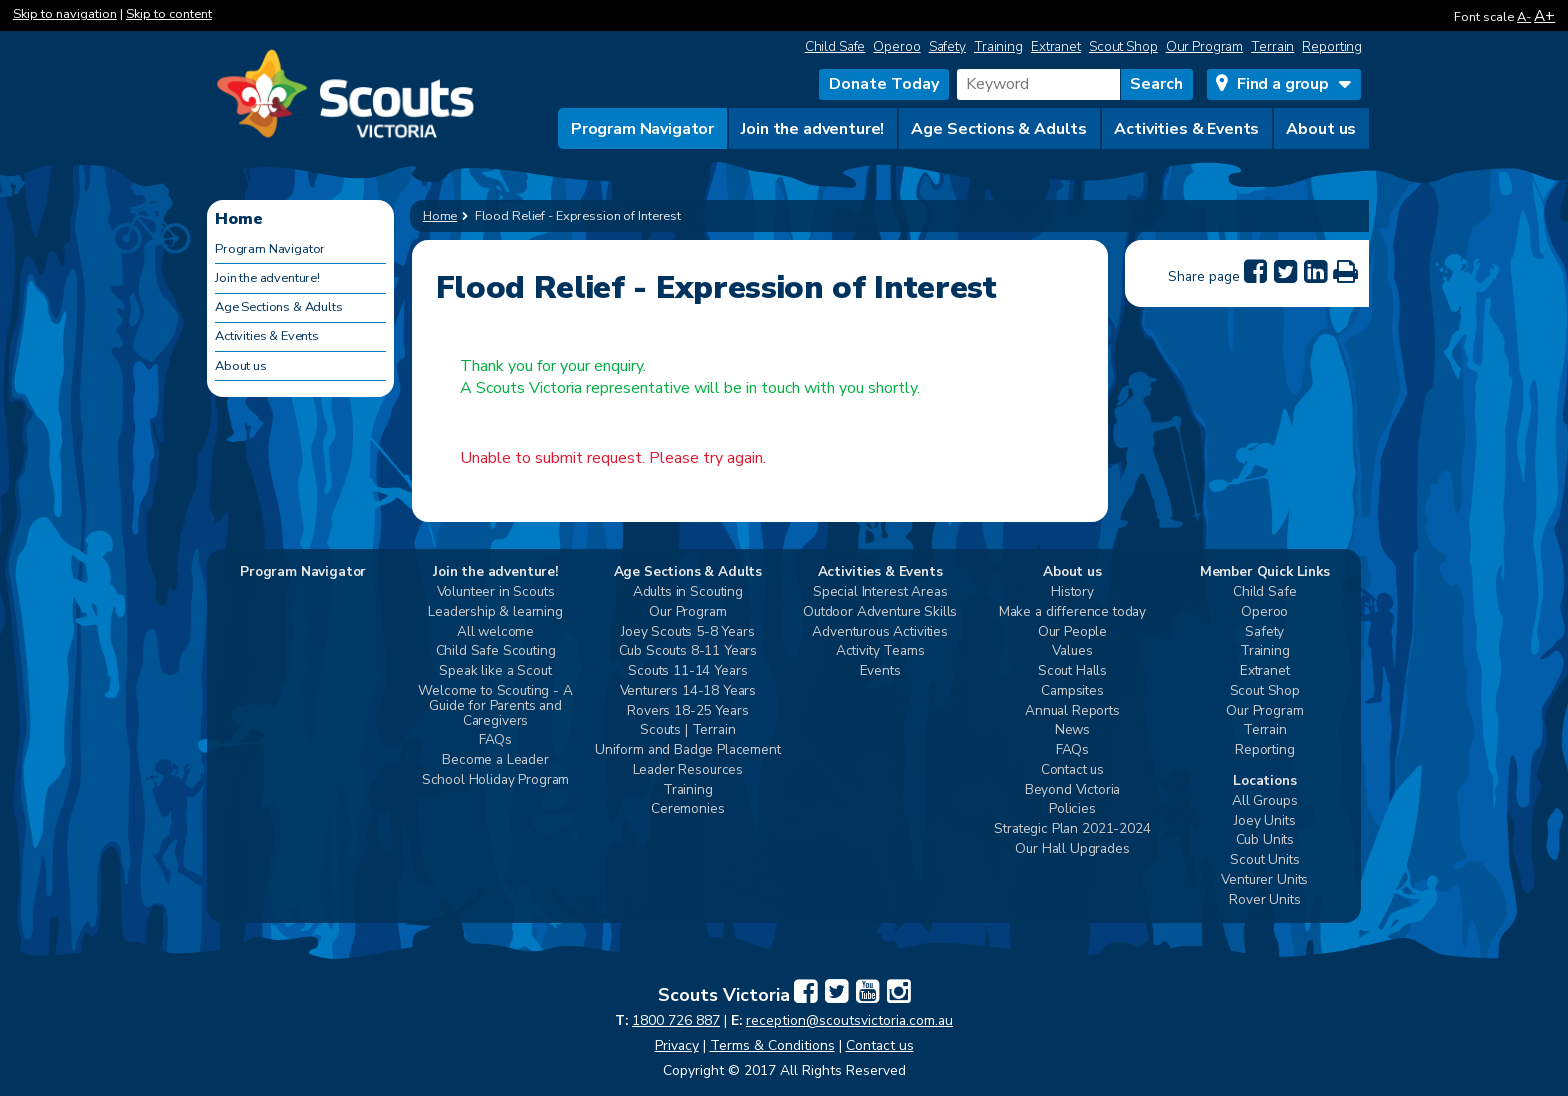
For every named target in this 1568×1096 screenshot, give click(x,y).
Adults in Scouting (688, 592)
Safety (947, 46)
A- (1524, 17)
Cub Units (1265, 840)
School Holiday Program (495, 780)
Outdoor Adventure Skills (880, 612)
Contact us (1072, 770)
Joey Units (1264, 821)
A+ (1544, 15)
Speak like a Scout (495, 671)
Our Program (1205, 46)
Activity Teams (880, 651)
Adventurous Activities (879, 632)
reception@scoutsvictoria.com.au (849, 1020)
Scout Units (1264, 860)
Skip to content (169, 14)
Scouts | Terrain (687, 730)
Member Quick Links (1265, 572)
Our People (1072, 632)
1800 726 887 (676, 1020)
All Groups (1264, 801)
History (1072, 592)
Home (440, 216)
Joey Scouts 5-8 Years (688, 632)
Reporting (1332, 46)
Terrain (1272, 46)
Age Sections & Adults (999, 129)
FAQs (495, 740)
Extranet (1056, 46)
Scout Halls (1072, 671)
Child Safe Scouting (496, 651)
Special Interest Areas (880, 592)
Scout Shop (1123, 46)
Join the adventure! (812, 129)
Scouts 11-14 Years (687, 671)
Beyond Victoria (1073, 790)
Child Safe (835, 46)
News (1072, 730)
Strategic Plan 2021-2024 (1072, 829)
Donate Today (884, 84)
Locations (1265, 781)
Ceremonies (687, 809)
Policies (1072, 809)
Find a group (1283, 84)
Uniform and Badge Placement (688, 750)
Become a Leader (495, 760)
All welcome (495, 632)
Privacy (677, 1045)
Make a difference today (1072, 612)
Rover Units (1264, 900)
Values (1072, 651)
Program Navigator (642, 129)
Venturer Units (1264, 880)
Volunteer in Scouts (496, 592)
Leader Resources (688, 770)
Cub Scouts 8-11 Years (688, 651)
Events (880, 671)
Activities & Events (1186, 129)
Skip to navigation (65, 14)
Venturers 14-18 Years (688, 691)
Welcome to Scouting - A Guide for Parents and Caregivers (495, 706)
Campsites (1072, 691)
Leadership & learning (495, 612)
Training (998, 46)
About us (1321, 129)
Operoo (896, 46)
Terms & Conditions (772, 1045)
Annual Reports (1072, 711)
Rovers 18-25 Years (687, 711)
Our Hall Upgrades (1072, 849)
